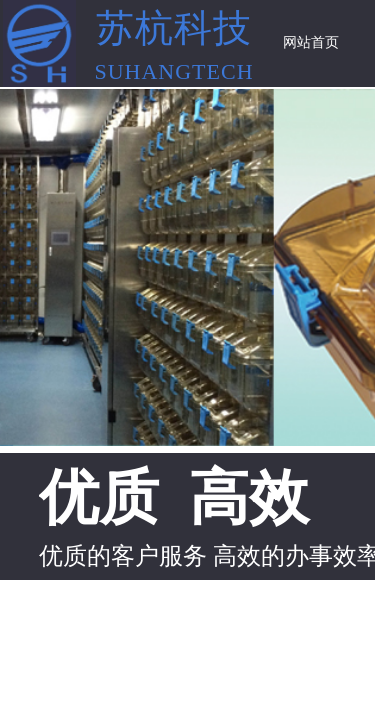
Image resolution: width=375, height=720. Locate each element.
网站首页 (311, 42)
